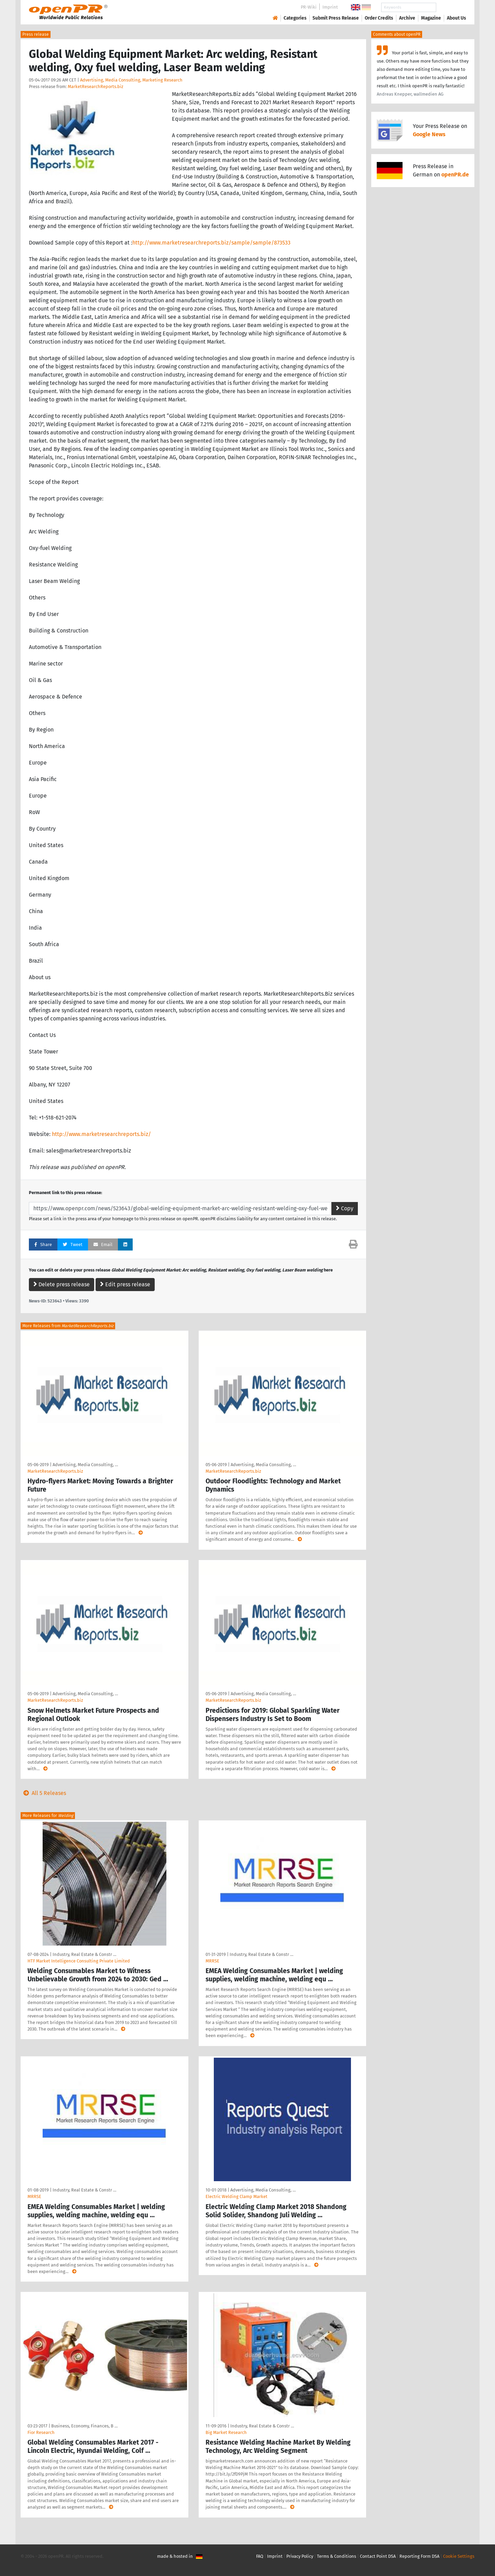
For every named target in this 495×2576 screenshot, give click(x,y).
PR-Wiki (309, 7)
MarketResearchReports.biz (95, 86)
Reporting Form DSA (419, 2556)
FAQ (259, 2556)
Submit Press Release (335, 18)
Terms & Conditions (336, 2556)
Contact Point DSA (378, 2556)
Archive (407, 18)
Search (451, 7)
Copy (344, 1208)
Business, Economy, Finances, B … (84, 2425)
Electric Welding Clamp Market (236, 2196)
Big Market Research (226, 2432)
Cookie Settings (458, 2556)
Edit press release (125, 1284)
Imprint (330, 7)
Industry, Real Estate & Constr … (84, 1954)
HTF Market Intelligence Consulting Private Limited (79, 1960)
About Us (456, 18)
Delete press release (61, 1284)
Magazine (431, 18)
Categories (295, 18)
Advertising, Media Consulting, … (85, 1464)
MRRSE (212, 1960)
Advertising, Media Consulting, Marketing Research (131, 80)
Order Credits (379, 18)
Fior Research (41, 2432)
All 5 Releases (43, 1793)
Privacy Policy (299, 2556)
